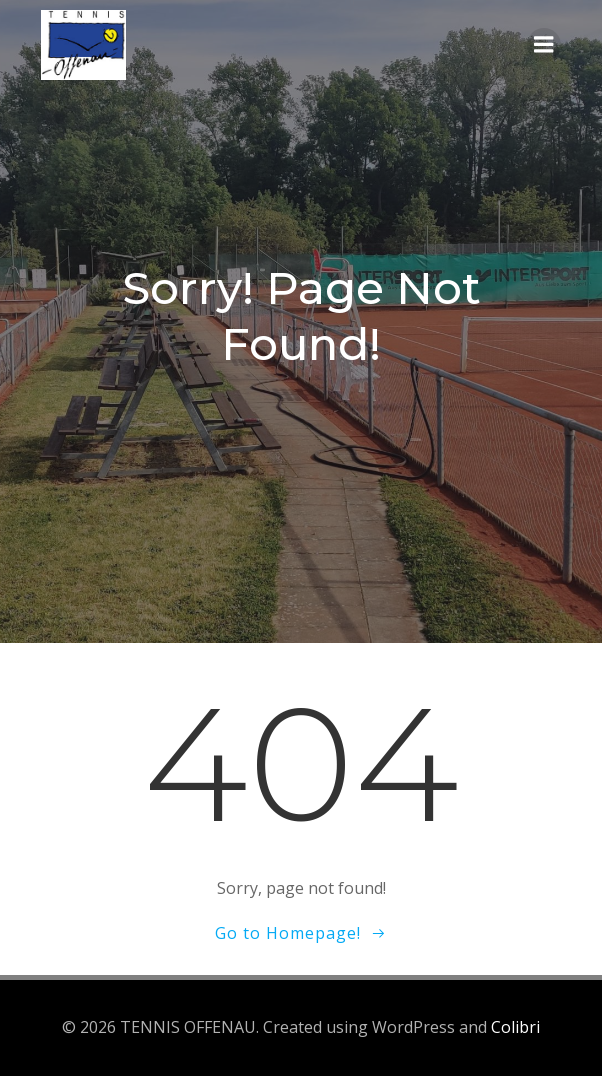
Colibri (515, 1027)
